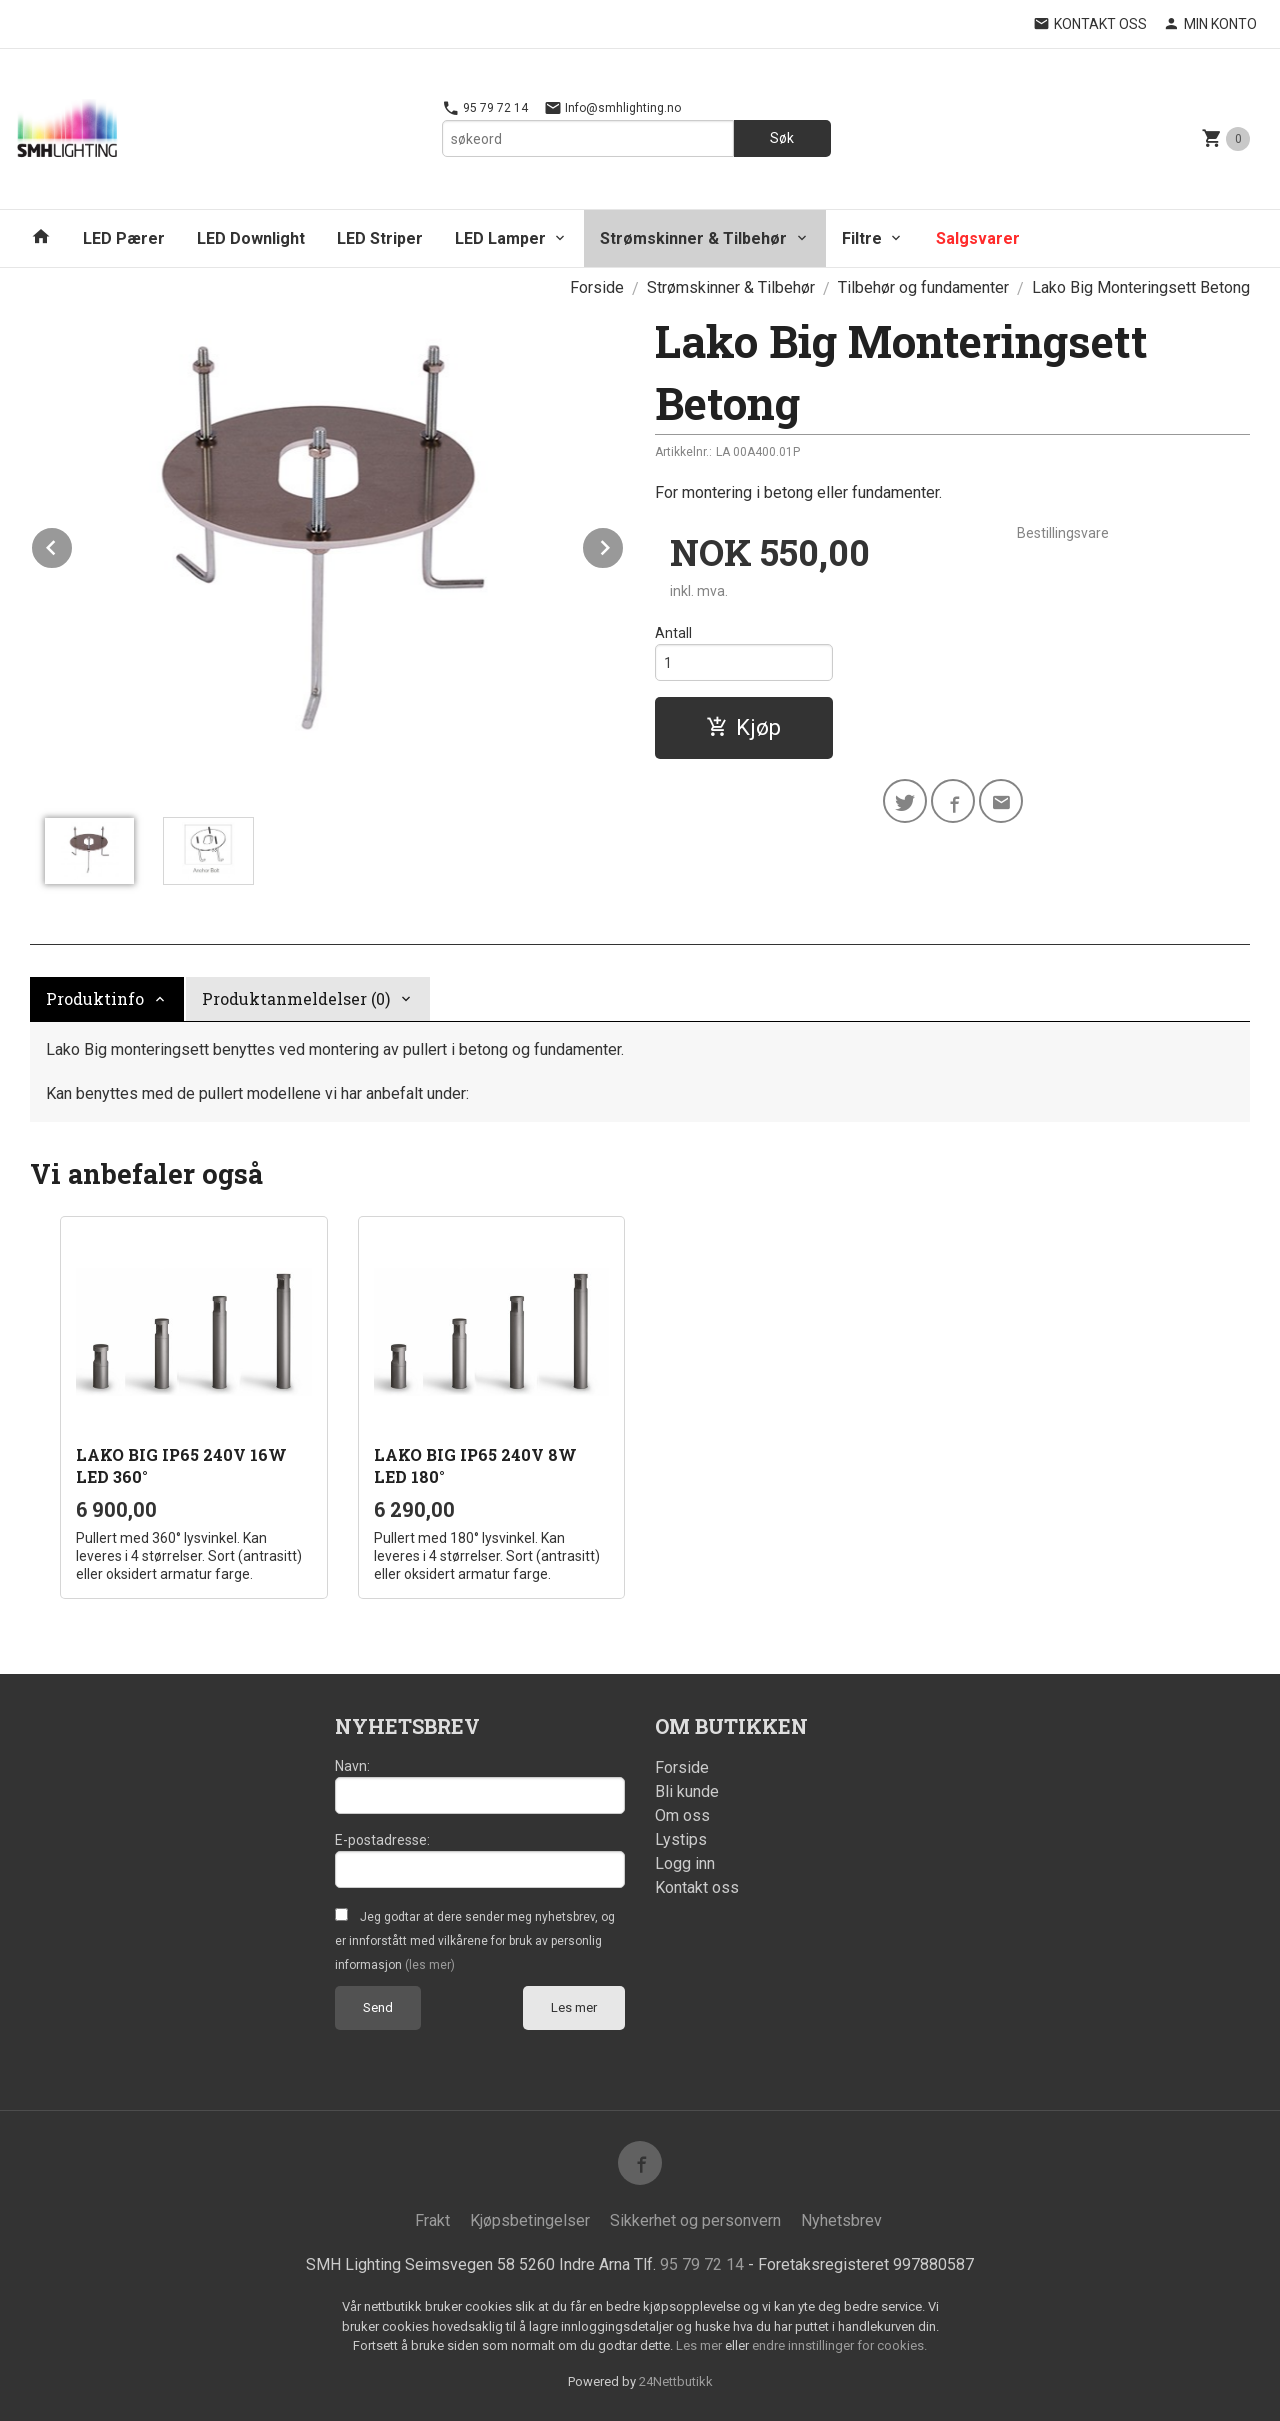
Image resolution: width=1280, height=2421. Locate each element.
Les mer (574, 2007)
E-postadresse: (382, 1840)
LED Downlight (251, 238)
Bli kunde (687, 1791)
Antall (673, 633)
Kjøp (743, 727)
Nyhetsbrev (841, 2220)
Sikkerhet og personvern (695, 2220)
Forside (597, 287)
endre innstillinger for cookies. (839, 2345)
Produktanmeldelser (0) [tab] (296, 998)
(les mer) (430, 1965)
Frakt (432, 2220)
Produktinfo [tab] (95, 998)
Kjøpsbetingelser (530, 2220)
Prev (73, 544)
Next (624, 544)
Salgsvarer (978, 238)
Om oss (682, 1815)
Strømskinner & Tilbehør (693, 238)
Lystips (681, 1839)
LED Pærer (124, 238)
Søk (782, 138)
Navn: (352, 1766)
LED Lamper (500, 238)
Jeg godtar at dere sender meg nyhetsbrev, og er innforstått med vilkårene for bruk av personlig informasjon (475, 1941)
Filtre (862, 238)
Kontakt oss (697, 1887)
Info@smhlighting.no (612, 108)
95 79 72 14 (485, 108)
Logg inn (685, 1863)
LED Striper (380, 238)
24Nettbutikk (676, 2381)
